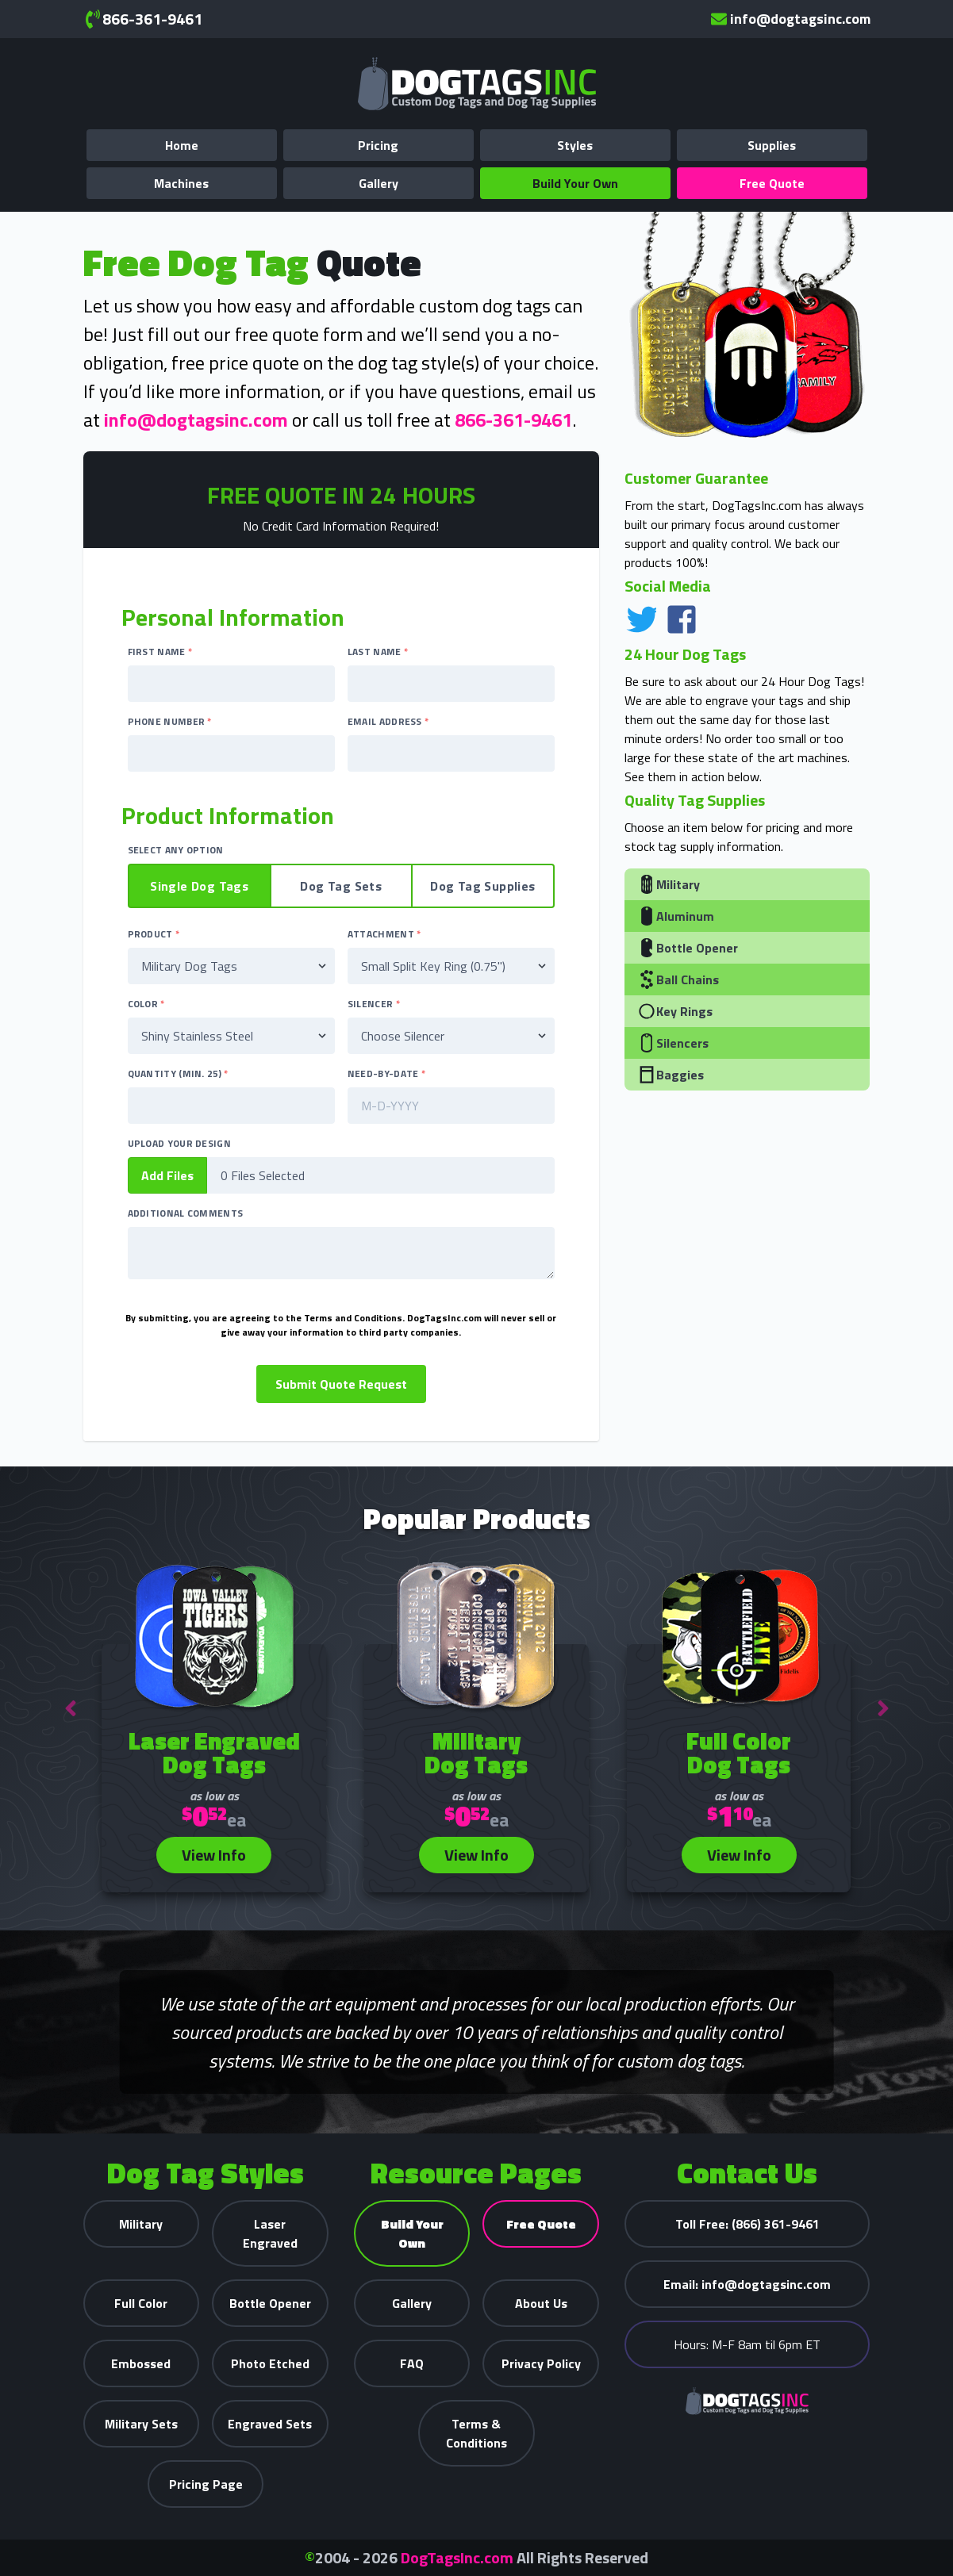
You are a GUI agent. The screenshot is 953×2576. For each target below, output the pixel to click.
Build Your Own (575, 183)
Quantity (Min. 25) (178, 1074)
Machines (181, 183)
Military (668, 884)
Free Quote (772, 183)
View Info (214, 1854)
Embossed (141, 2363)
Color (146, 1004)
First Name (160, 652)
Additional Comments (186, 1213)
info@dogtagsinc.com (790, 19)
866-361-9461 (142, 19)
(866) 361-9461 (747, 2223)
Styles (575, 145)
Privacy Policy (541, 2363)
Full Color (140, 2303)
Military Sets (141, 2423)
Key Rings (675, 1011)
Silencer (374, 1004)
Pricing (378, 145)
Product (154, 934)
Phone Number (170, 722)
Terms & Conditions (476, 2433)
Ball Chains (678, 979)
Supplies (771, 145)
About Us (541, 2303)
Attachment (384, 934)
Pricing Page (206, 2484)
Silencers (673, 1042)
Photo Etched (270, 2363)
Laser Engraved (270, 2233)
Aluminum (675, 916)
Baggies (670, 1074)
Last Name (378, 652)
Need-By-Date (386, 1074)
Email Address (388, 722)
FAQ (412, 2363)
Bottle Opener (687, 947)
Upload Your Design (179, 1144)
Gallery (378, 183)
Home (181, 145)
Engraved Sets (270, 2423)
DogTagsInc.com (457, 2557)
